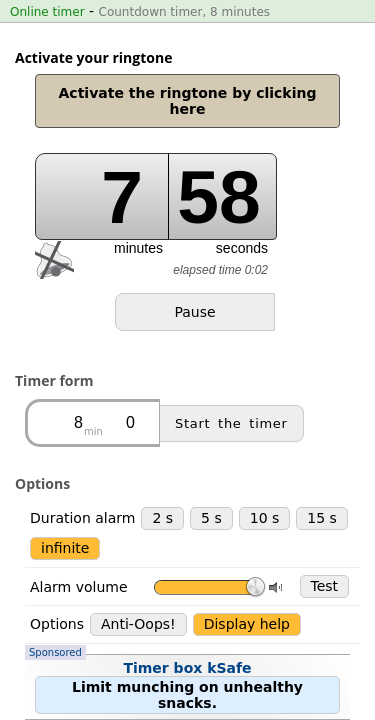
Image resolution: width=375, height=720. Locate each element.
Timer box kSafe (182, 544)
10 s (265, 416)
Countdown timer (84, 613)
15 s (322, 416)
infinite (65, 446)
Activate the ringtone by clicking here (188, 101)
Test (325, 484)
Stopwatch (206, 613)
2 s (162, 416)
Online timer (47, 12)
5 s (211, 416)
